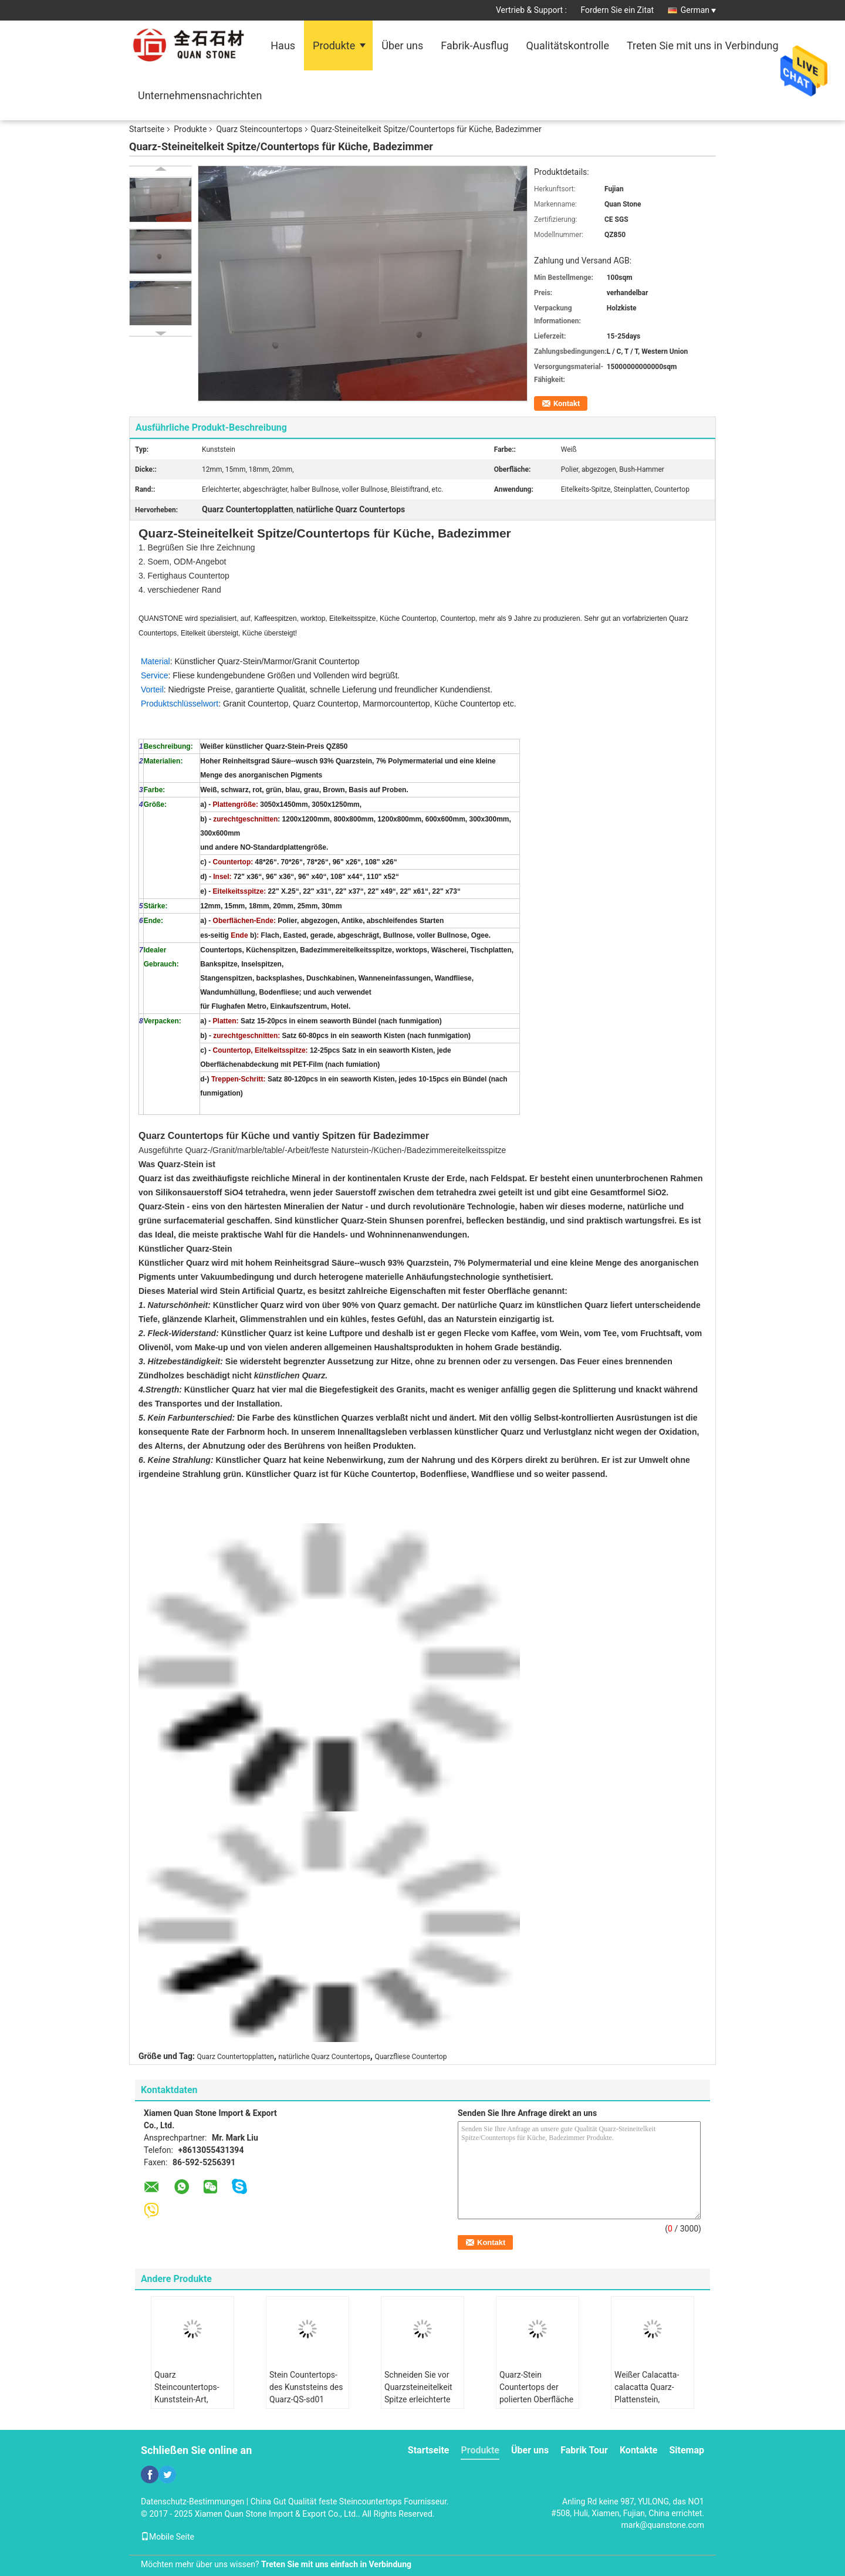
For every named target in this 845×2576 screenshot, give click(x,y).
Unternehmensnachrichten (200, 95)
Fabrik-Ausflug (474, 45)
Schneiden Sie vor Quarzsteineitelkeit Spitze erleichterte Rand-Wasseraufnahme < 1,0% (419, 2405)
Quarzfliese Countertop (410, 2057)
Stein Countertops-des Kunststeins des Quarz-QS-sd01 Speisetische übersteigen (306, 2399)
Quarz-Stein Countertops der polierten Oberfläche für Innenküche (536, 2393)
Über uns (402, 45)
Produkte (334, 45)
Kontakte (639, 2450)
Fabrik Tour (584, 2450)
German (698, 10)
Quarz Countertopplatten (235, 2057)
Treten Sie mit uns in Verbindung (703, 45)
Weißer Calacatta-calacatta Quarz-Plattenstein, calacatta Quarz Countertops (646, 2399)
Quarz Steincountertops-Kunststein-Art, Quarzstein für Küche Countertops (189, 2399)
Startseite (146, 129)
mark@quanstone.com (662, 2525)
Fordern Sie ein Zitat (617, 10)
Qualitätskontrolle (567, 45)
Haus (283, 45)
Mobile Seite (167, 2536)
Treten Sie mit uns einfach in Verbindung (336, 2564)
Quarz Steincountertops (259, 129)
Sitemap (686, 2450)
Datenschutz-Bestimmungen (192, 2501)
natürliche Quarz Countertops (324, 2057)
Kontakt (566, 403)
